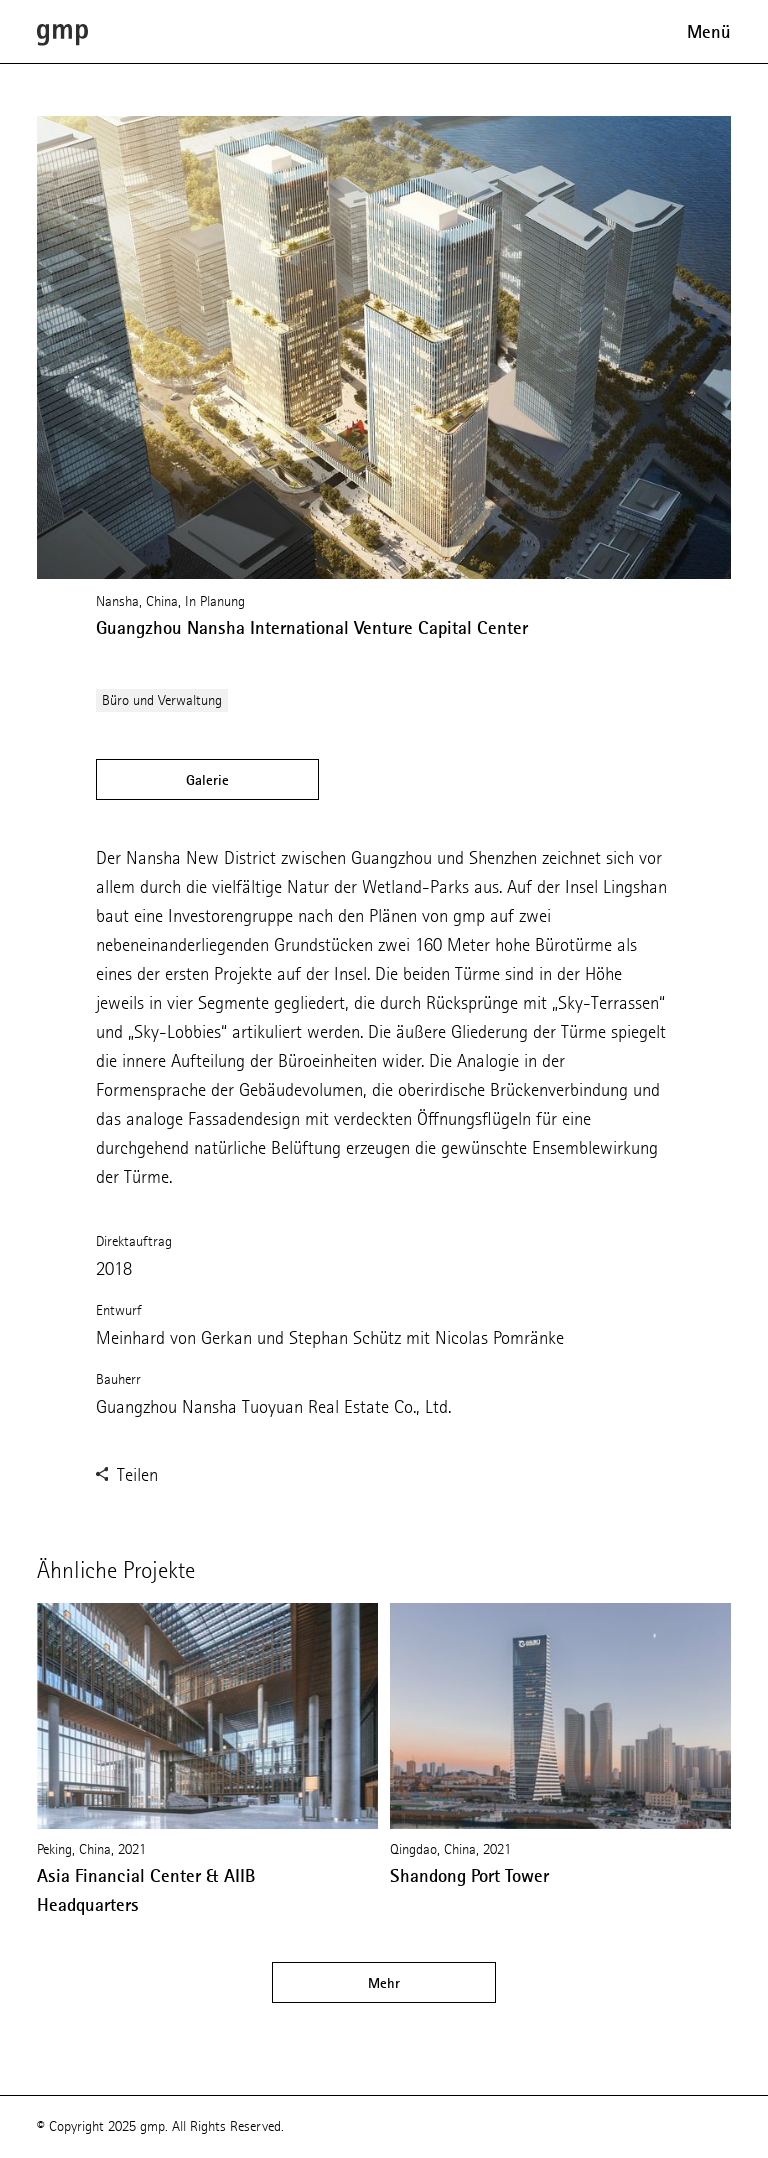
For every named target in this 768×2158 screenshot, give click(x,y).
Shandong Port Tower (469, 1876)
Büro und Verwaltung (162, 700)
